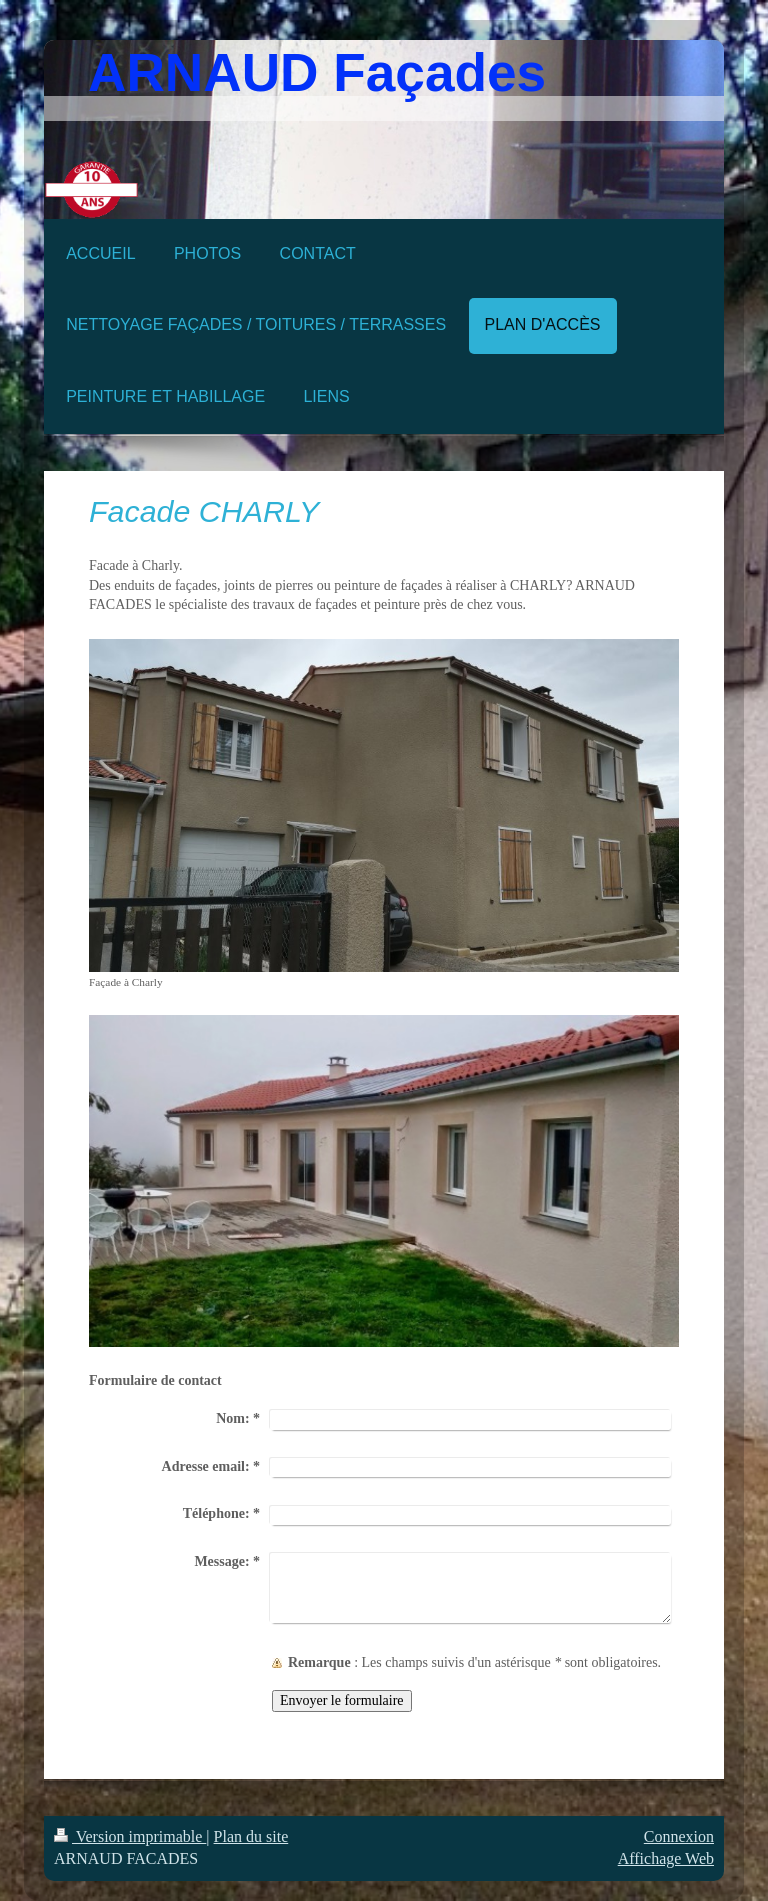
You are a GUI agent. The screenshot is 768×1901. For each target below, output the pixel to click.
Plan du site (251, 1836)
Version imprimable (130, 1836)
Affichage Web (666, 1858)
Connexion (679, 1836)
